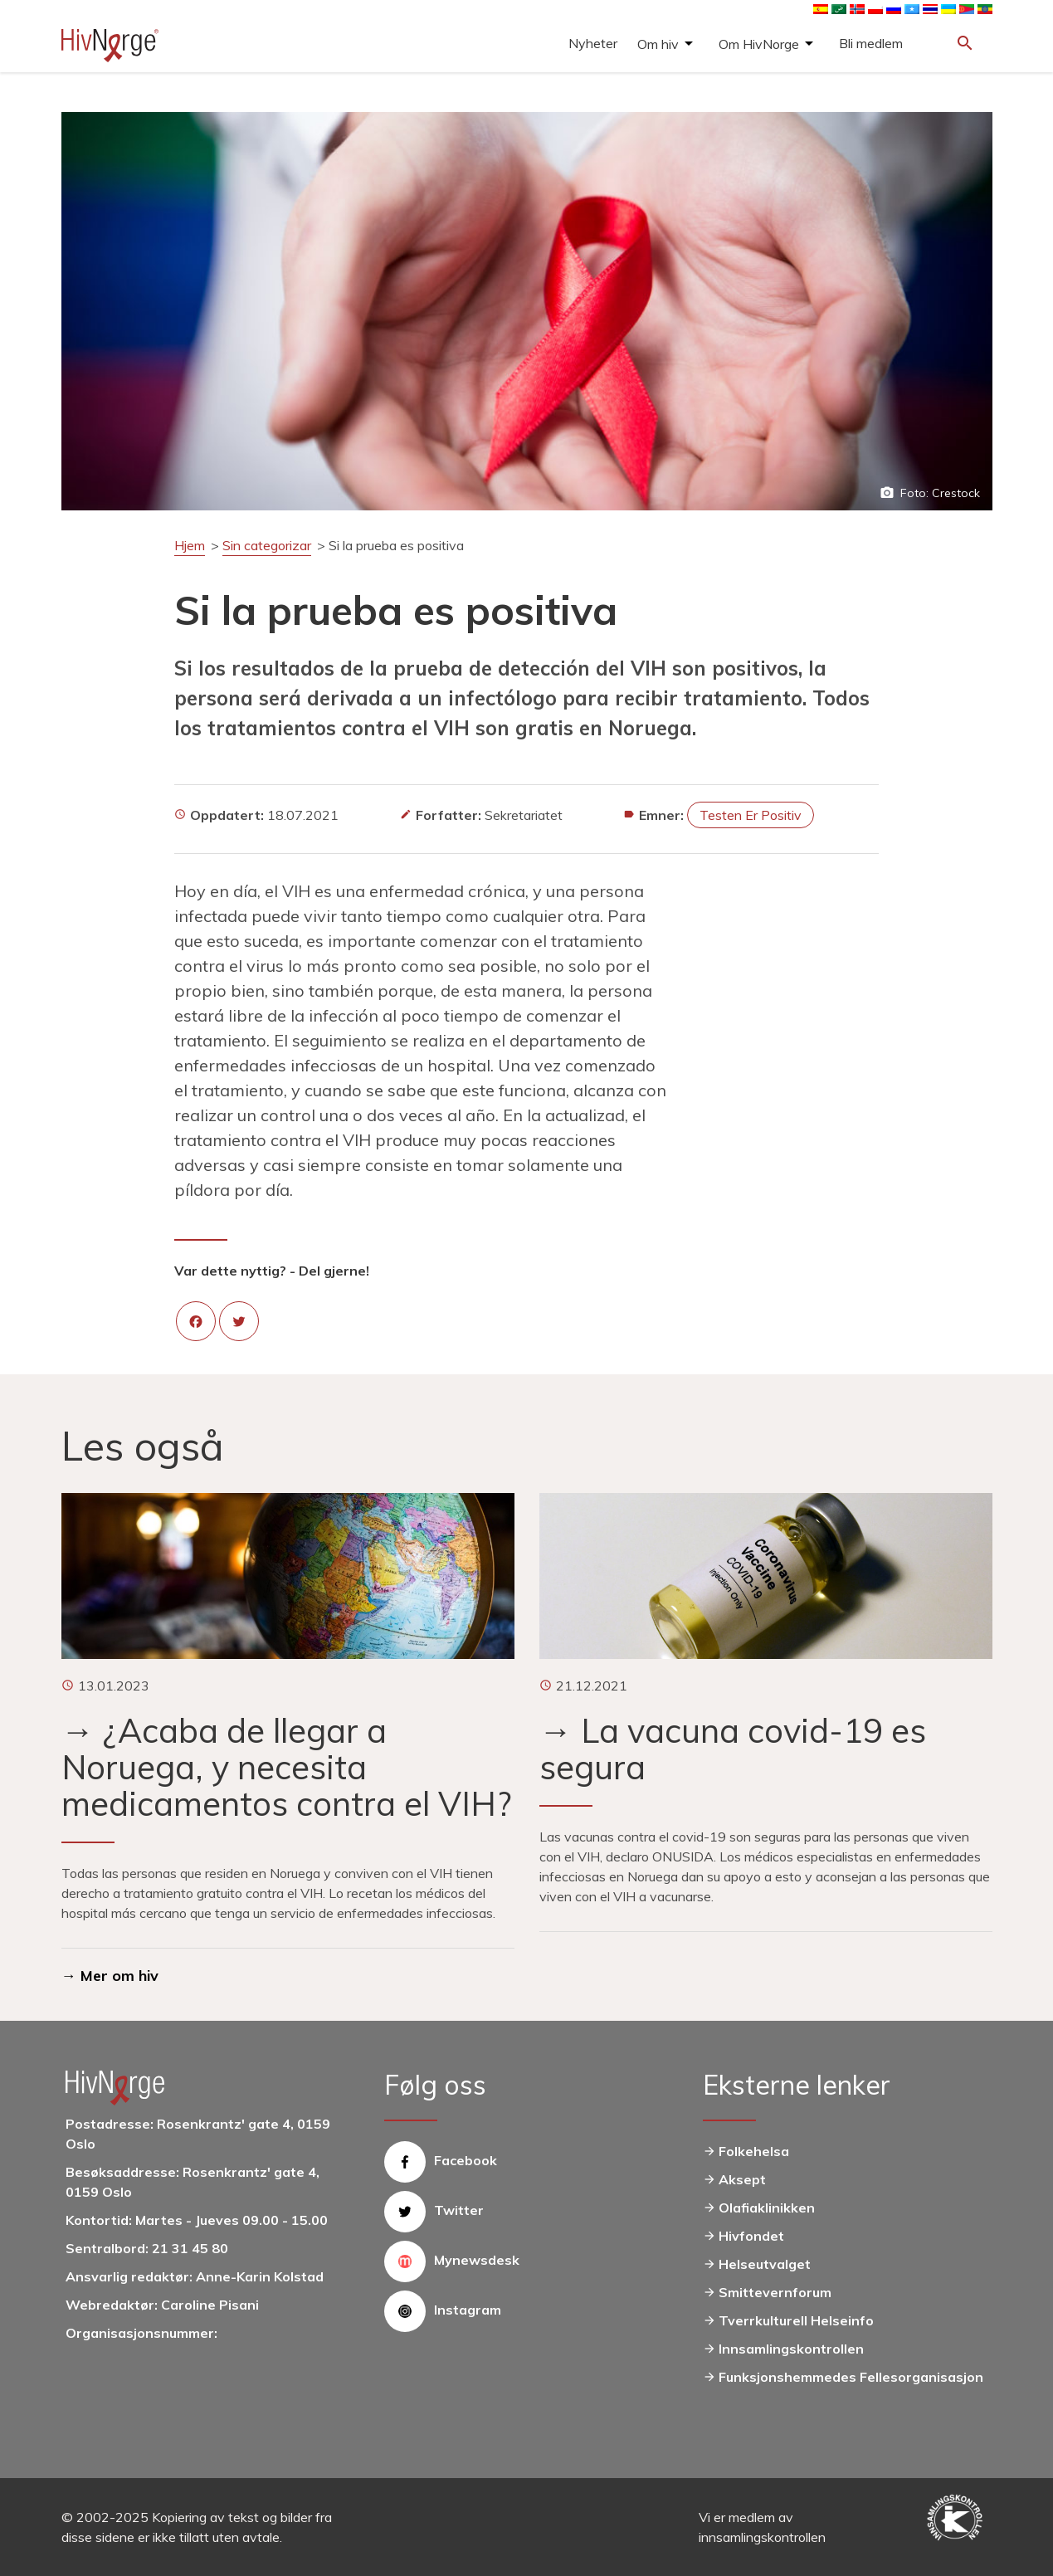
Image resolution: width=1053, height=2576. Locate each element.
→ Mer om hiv (109, 1975)
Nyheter (592, 43)
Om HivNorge (759, 44)
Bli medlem (871, 43)
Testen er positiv (751, 815)
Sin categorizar (266, 545)
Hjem (189, 545)
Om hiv (658, 44)
